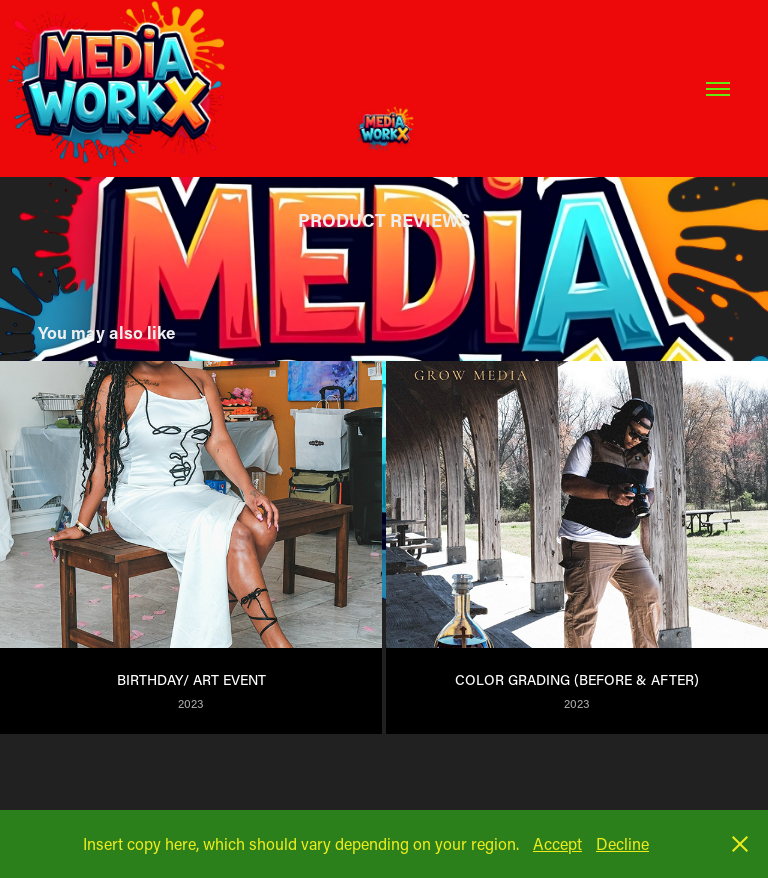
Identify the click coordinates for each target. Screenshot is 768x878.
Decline (622, 843)
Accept (557, 843)
